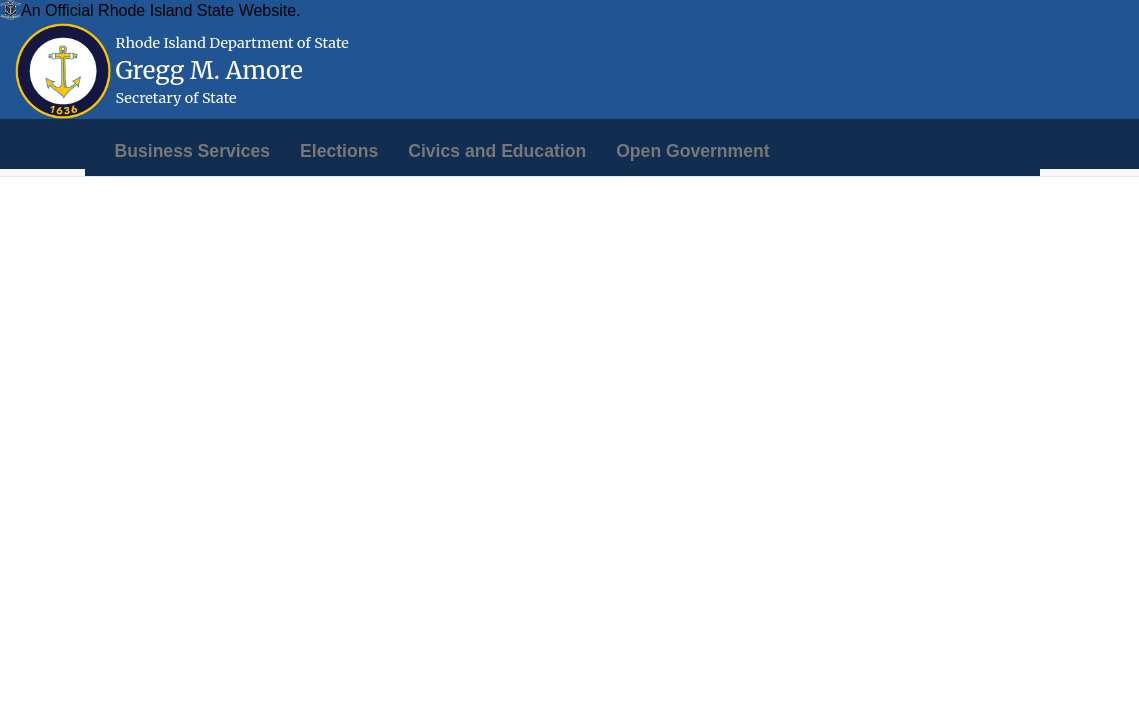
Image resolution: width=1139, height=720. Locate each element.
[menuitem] (193, 151)
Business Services (193, 151)
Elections (339, 151)
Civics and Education (497, 151)
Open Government (692, 151)
